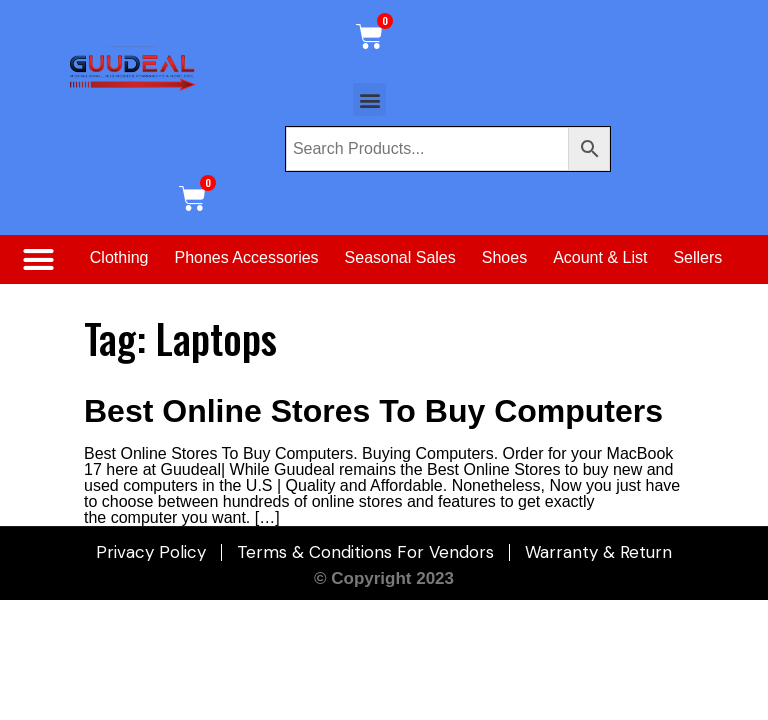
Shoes (504, 257)
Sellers (697, 257)
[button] (369, 99)
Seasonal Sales (400, 257)
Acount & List (600, 257)
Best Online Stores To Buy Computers (373, 411)
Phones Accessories (247, 257)
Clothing (119, 257)
